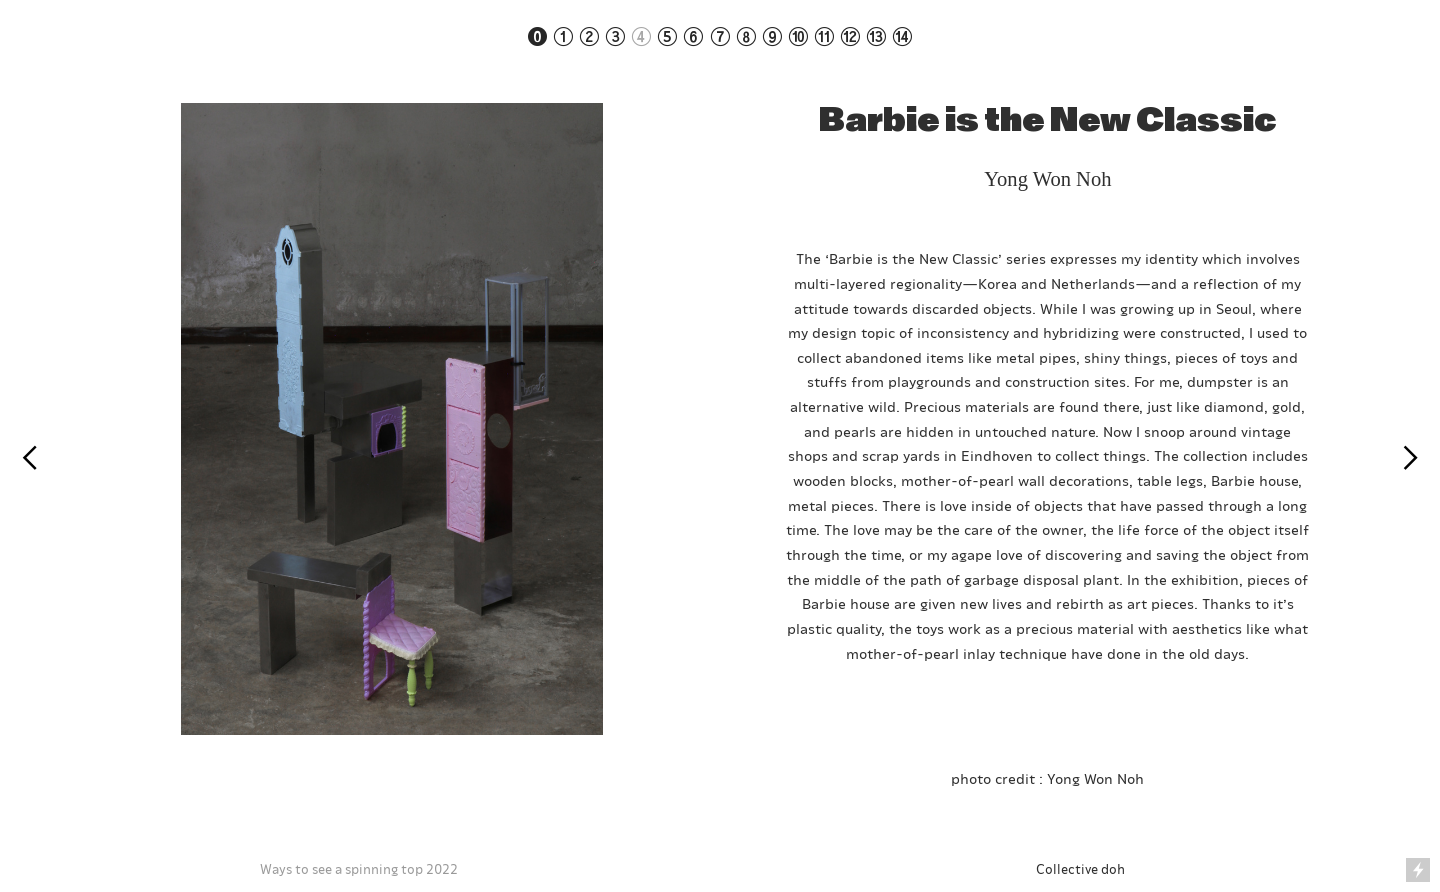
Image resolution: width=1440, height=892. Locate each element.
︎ (29, 458)
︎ (1410, 458)
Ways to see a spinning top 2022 (359, 868)
